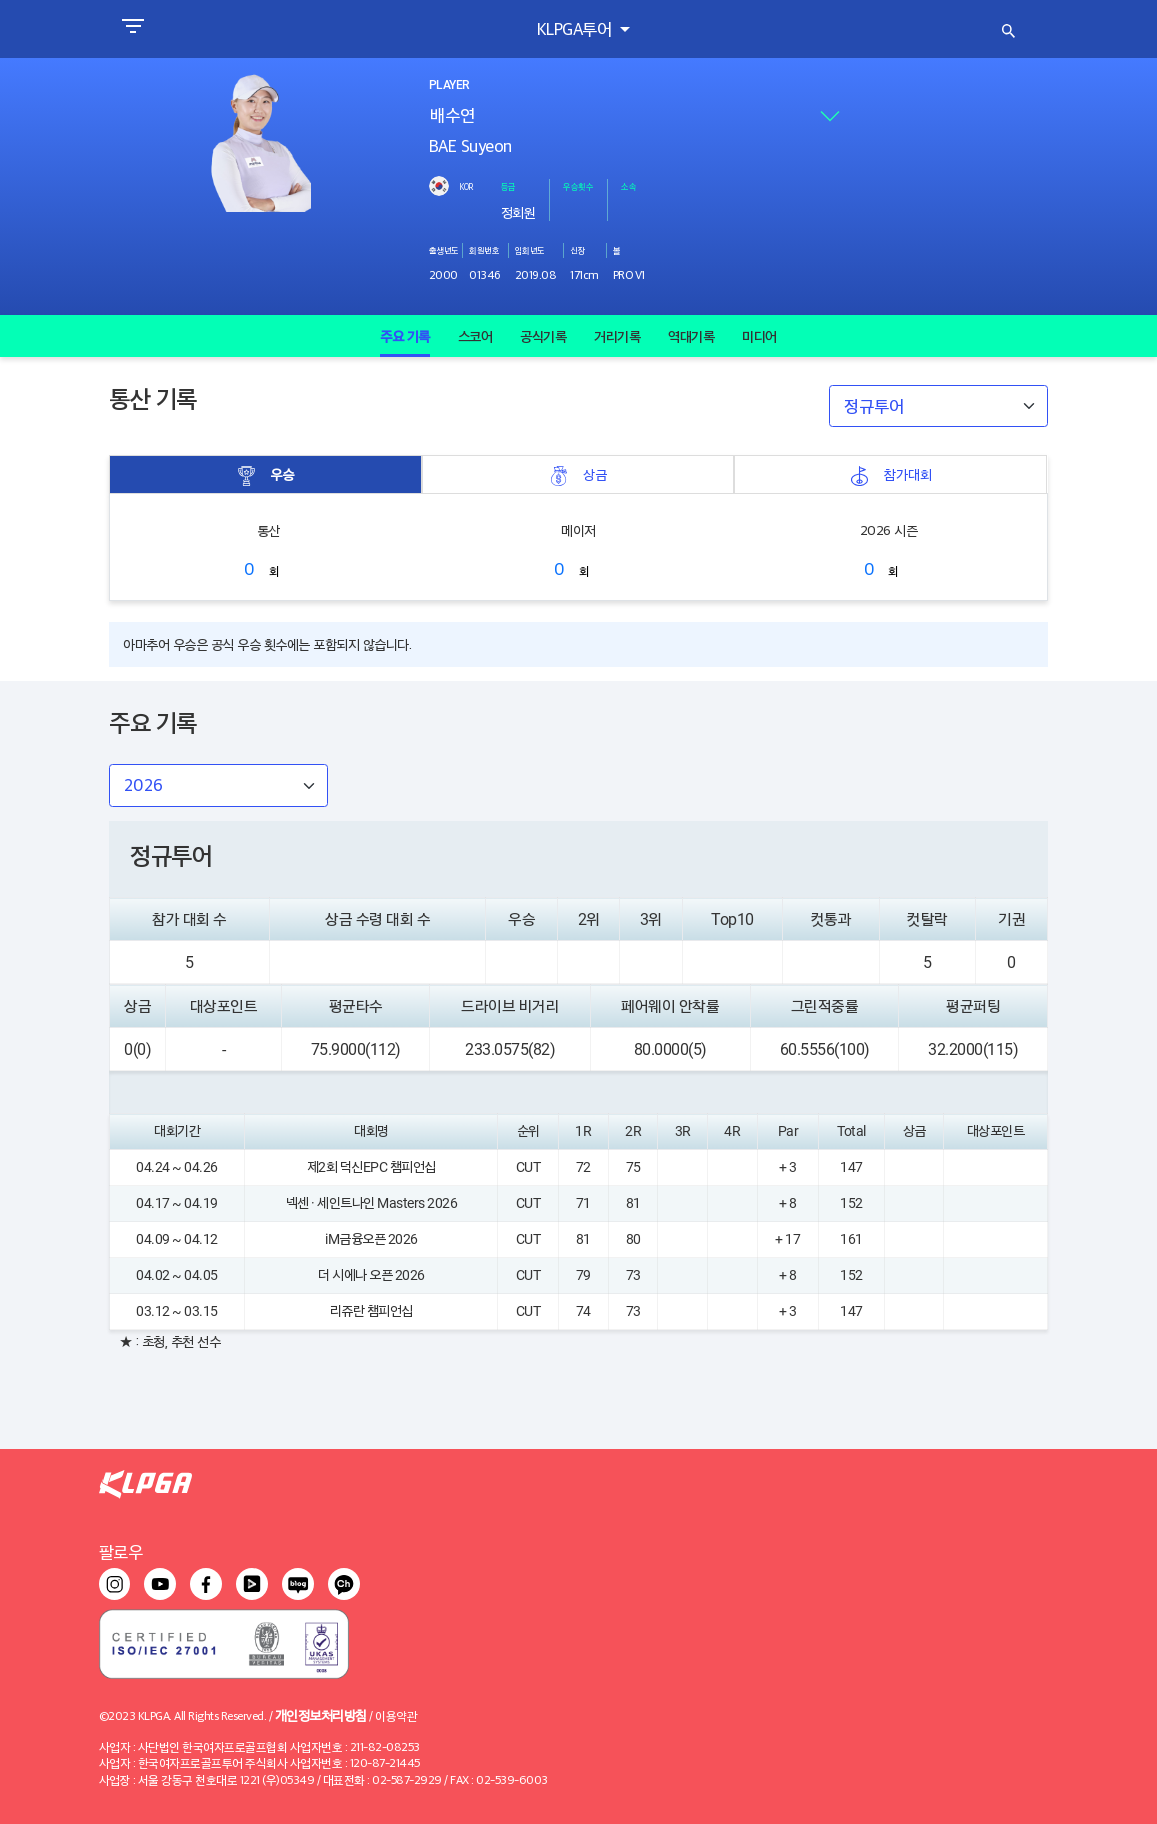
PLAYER (449, 85)
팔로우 (121, 1551)
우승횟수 (578, 186)
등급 (508, 186)
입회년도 (530, 250)
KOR (466, 186)
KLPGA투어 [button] (576, 28)
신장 (577, 250)
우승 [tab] (265, 474)
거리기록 (617, 336)
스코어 (475, 336)
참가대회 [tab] (891, 474)
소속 (628, 186)
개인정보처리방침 (321, 1714)
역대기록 (691, 336)
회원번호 (484, 250)
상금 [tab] (578, 474)
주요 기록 (405, 336)
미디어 (759, 336)
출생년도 (444, 250)
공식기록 (543, 336)
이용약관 (396, 1715)
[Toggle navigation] (132, 29)
